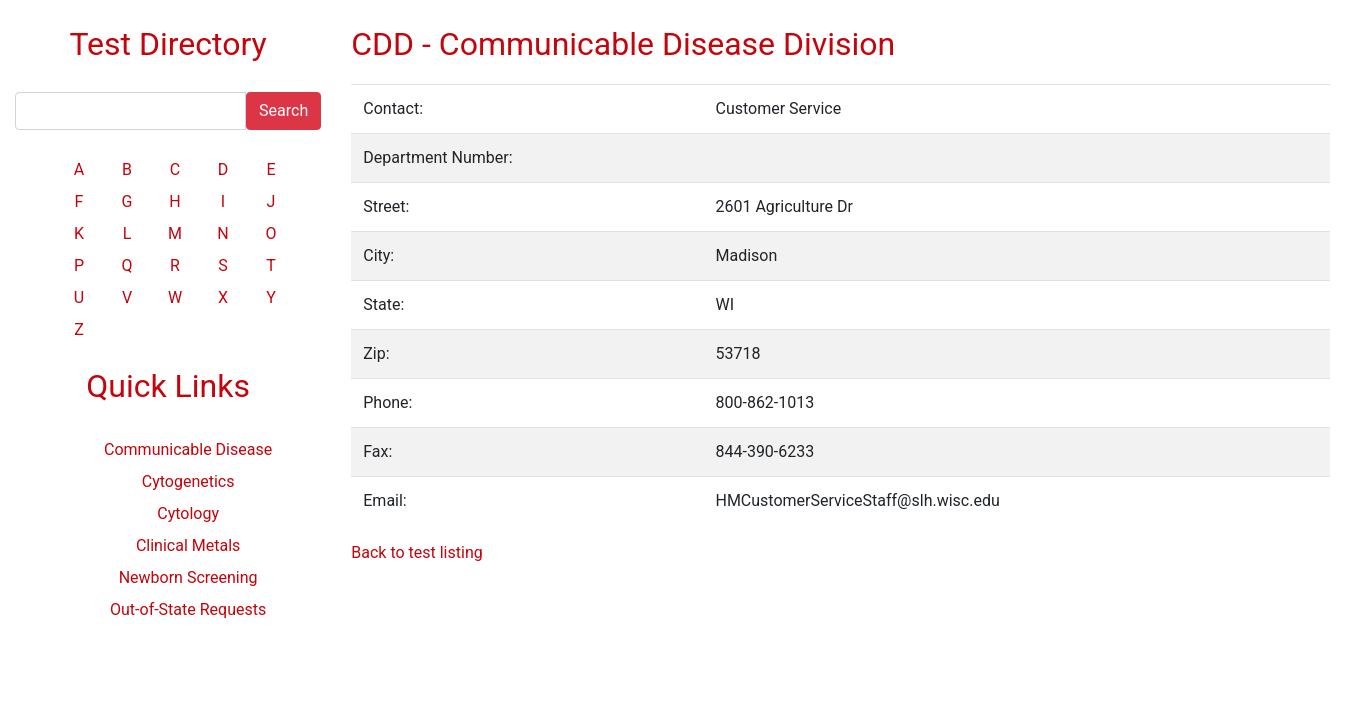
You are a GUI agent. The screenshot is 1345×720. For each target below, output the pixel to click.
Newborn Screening (188, 577)
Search (283, 110)
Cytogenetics (188, 481)
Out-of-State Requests (188, 609)
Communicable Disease (188, 449)
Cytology (188, 513)
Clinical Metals (188, 545)
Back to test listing (416, 552)
